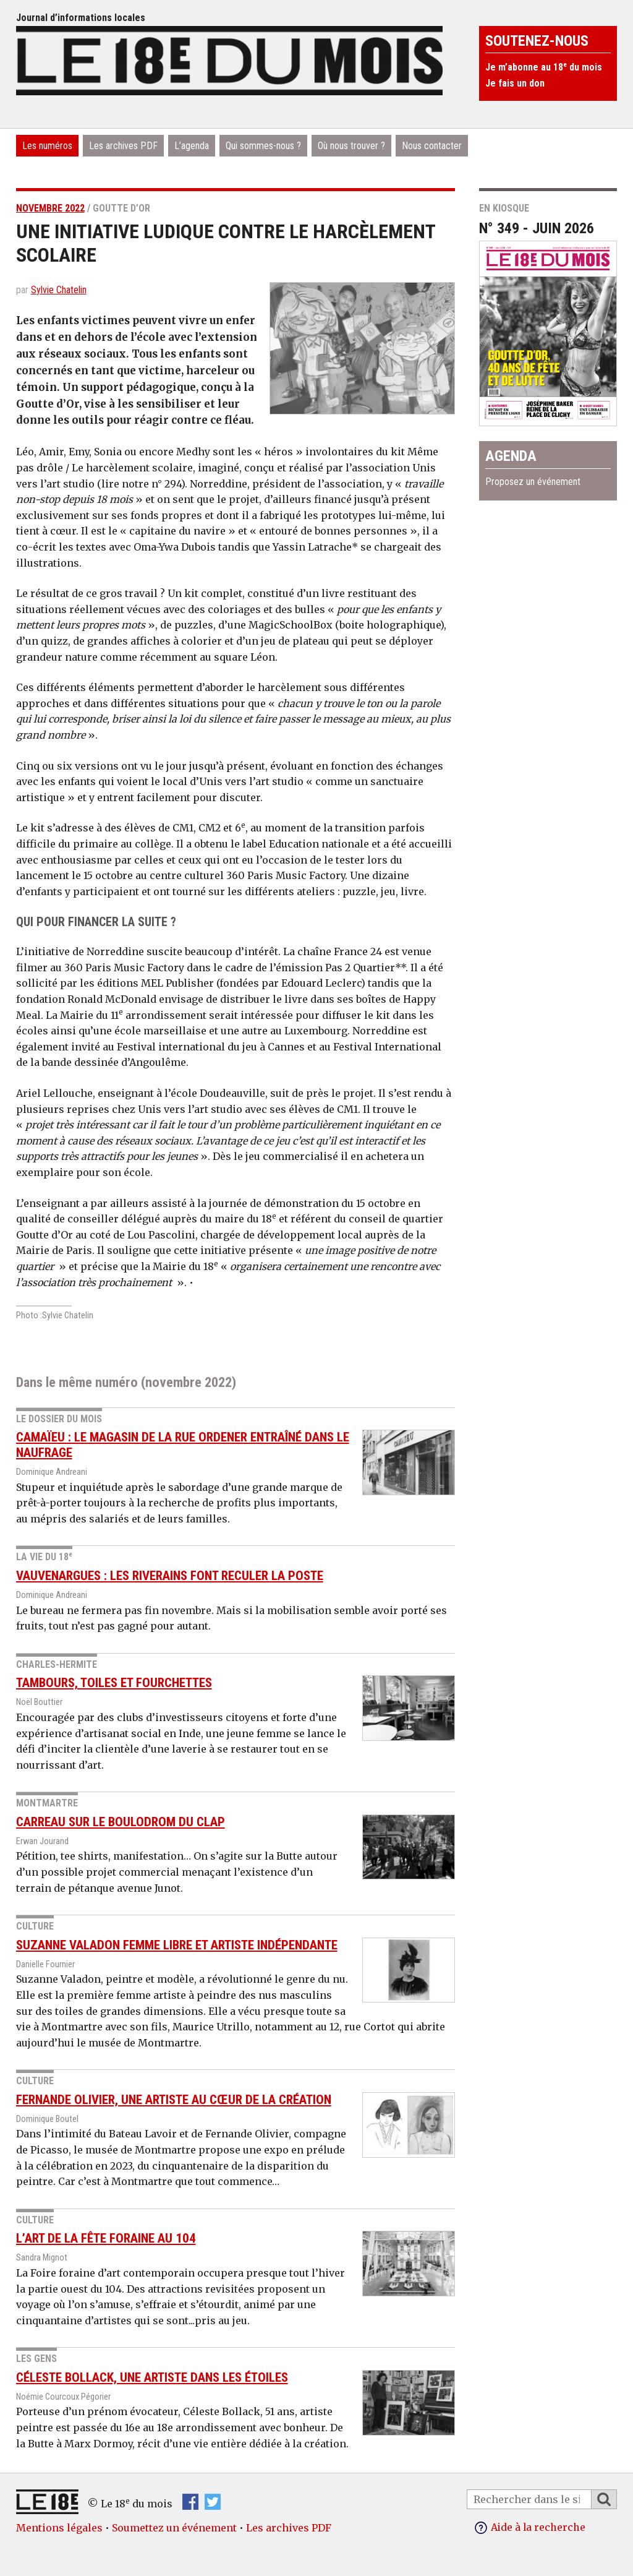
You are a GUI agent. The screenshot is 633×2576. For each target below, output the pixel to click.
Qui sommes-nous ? (263, 146)
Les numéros (47, 146)
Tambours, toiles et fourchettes (114, 1682)
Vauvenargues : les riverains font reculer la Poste (169, 1575)
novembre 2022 (50, 208)
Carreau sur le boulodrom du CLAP (120, 1821)
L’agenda (191, 146)
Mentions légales (59, 2528)
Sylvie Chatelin (59, 290)
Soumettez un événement (174, 2528)
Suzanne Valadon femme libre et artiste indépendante (177, 1945)
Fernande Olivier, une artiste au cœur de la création (173, 2099)
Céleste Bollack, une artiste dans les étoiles (152, 2377)
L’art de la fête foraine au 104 (106, 2238)
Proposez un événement (532, 481)
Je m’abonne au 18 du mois (543, 67)
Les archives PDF (123, 146)
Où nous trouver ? (351, 146)
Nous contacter (432, 146)
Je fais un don (515, 83)
